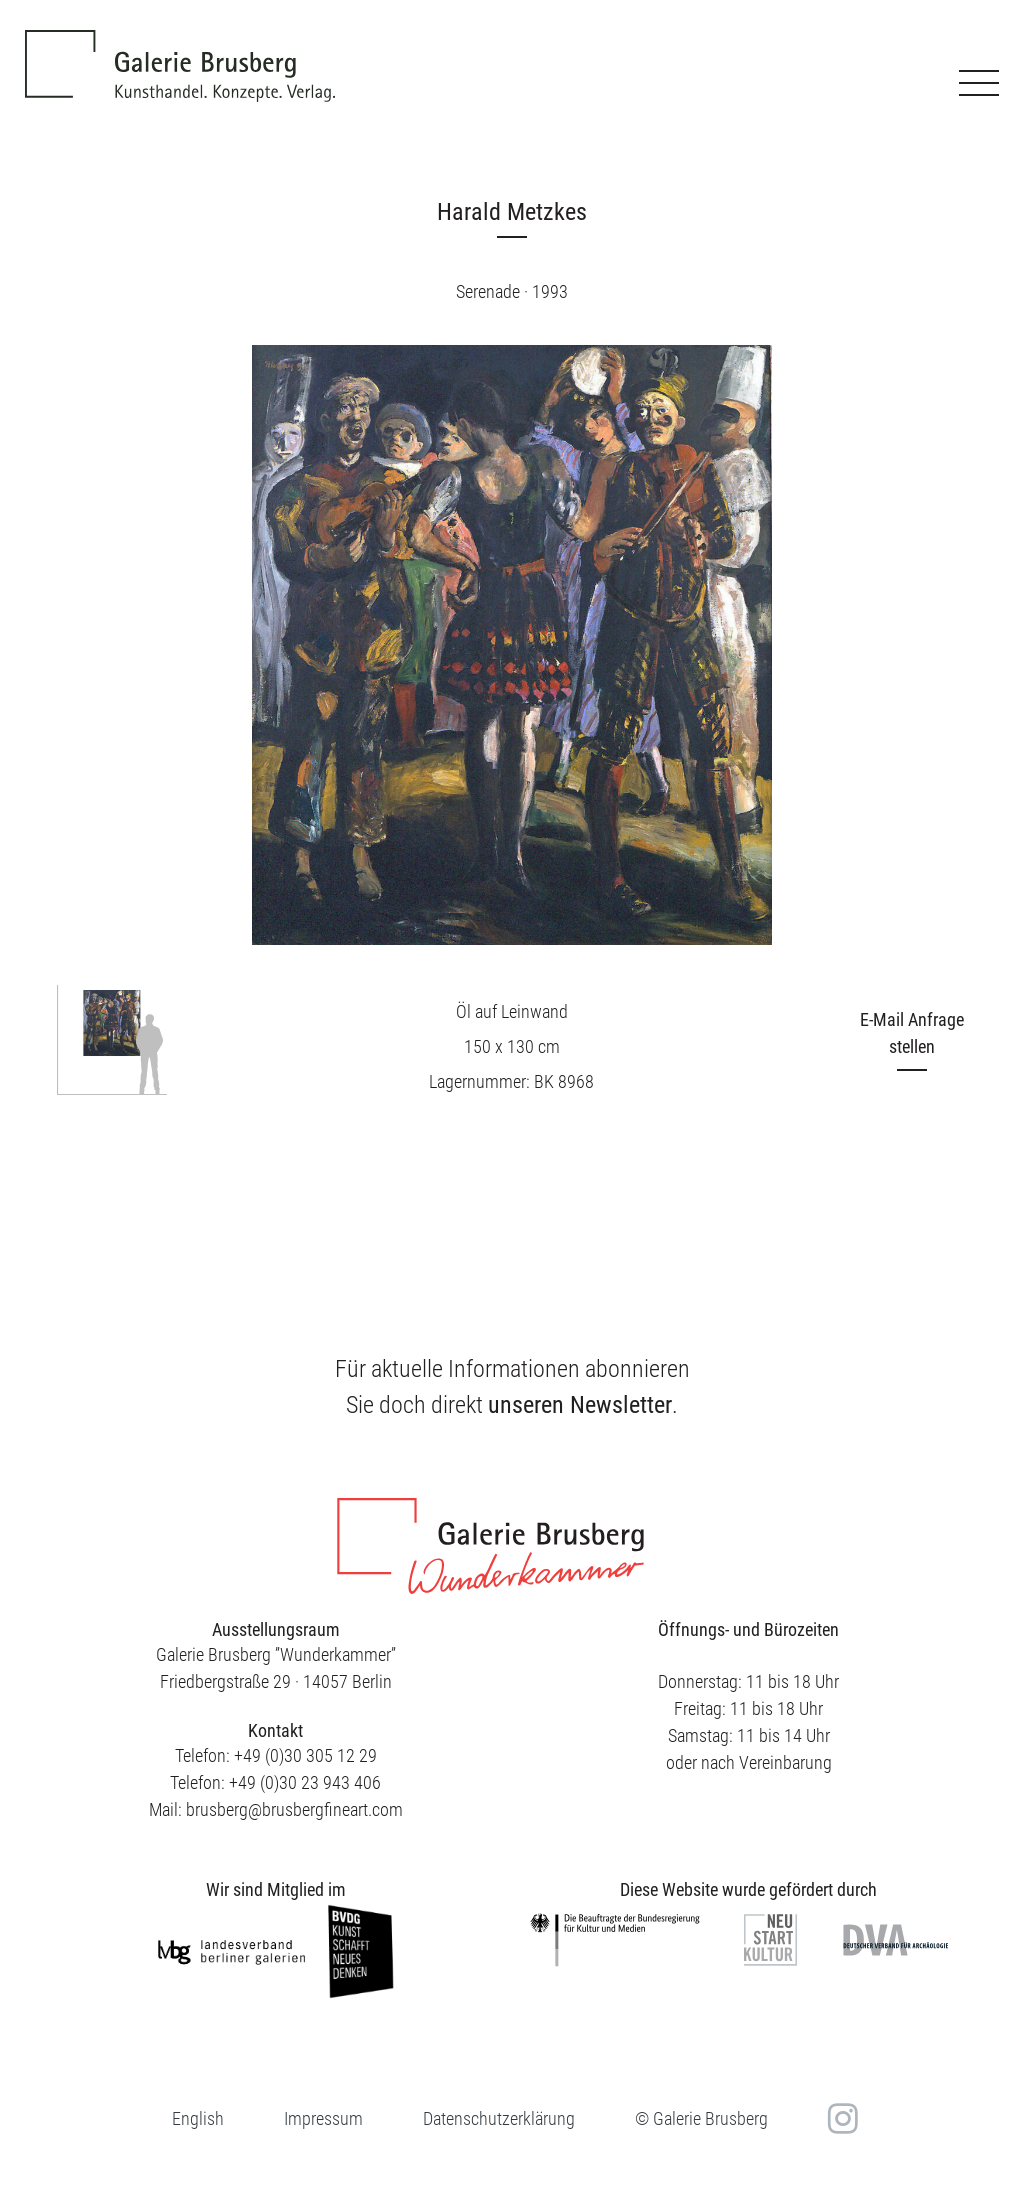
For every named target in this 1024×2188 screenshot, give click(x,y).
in (840, 2119)
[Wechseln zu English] (198, 2118)
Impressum (323, 2118)
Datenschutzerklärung (499, 2118)
